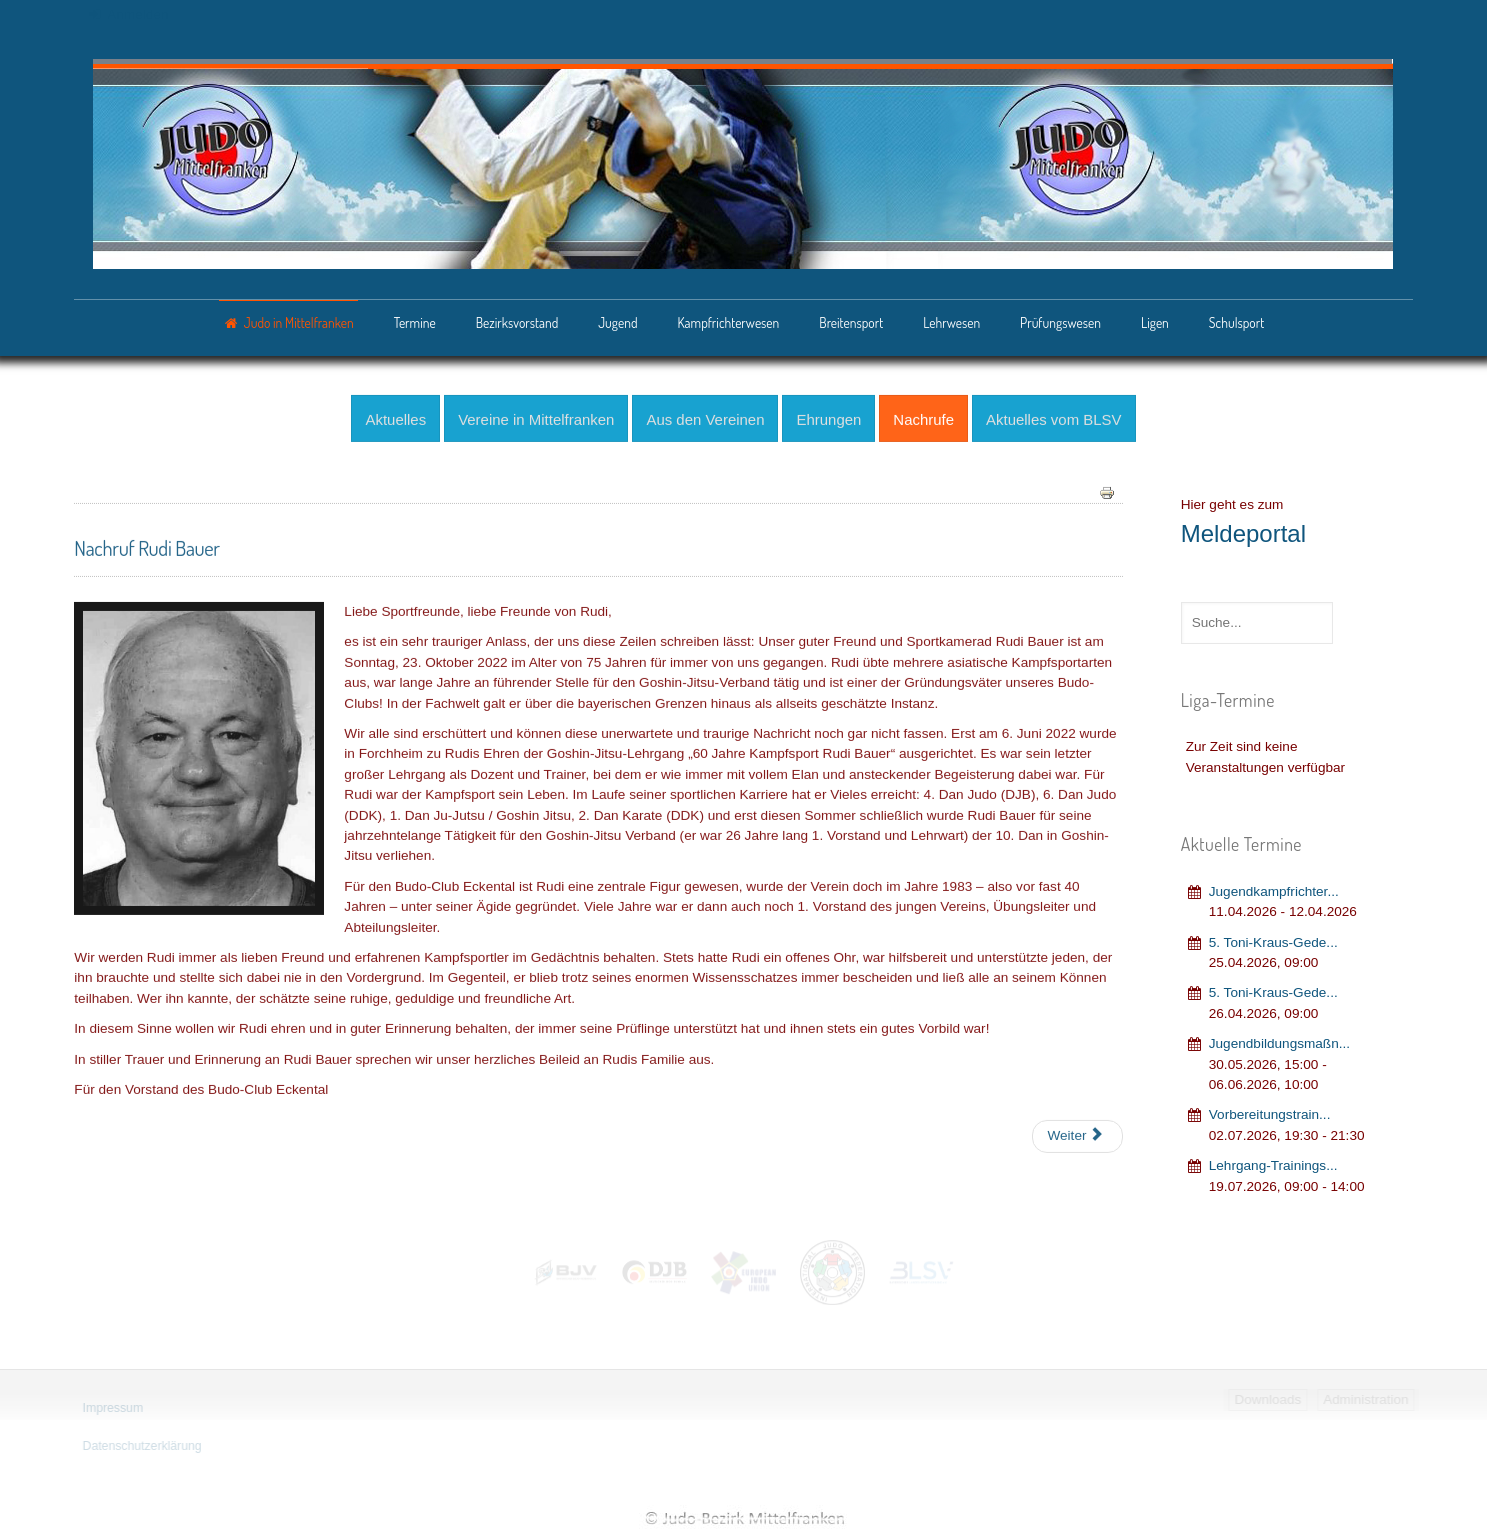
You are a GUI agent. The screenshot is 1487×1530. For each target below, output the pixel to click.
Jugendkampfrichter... (1274, 887)
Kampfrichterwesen (728, 322)
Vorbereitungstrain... (1270, 1111)
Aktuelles (395, 416)
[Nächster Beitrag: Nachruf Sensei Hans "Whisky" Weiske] (1077, 1134)
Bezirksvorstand (517, 322)
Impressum (110, 1408)
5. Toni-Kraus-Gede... (1273, 938)
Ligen (1155, 322)
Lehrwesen (951, 322)
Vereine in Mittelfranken (536, 416)
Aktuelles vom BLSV (1053, 416)
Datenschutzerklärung (139, 1446)
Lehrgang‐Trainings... (1273, 1161)
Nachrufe (923, 416)
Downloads (1270, 1399)
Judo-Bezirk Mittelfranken (744, 1517)
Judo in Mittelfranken (299, 322)
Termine (415, 322)
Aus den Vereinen (705, 416)
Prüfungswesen (1060, 322)
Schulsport (1236, 322)
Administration (1368, 1399)
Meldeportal (1243, 529)
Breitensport (851, 322)
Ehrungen (828, 416)
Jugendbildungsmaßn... (1279, 1040)
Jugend (617, 322)
